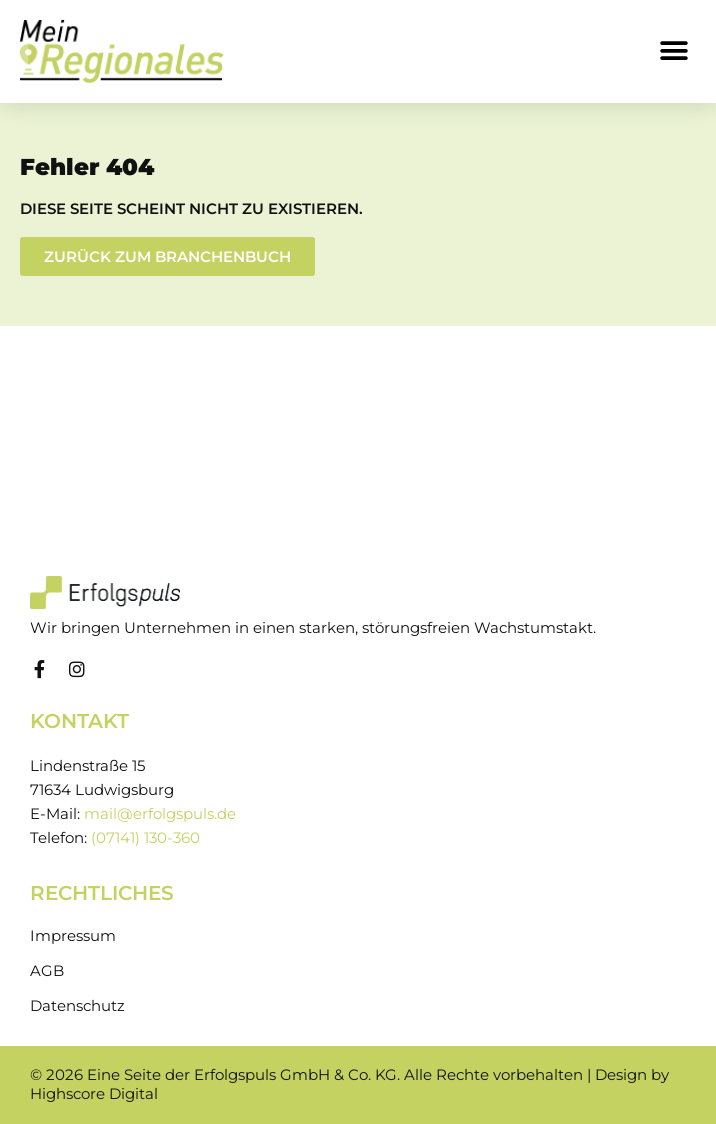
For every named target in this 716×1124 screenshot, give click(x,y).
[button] (673, 51)
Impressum (73, 936)
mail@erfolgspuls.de (160, 814)
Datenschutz (77, 1006)
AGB (47, 971)
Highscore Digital (94, 1094)
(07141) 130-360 (145, 838)
